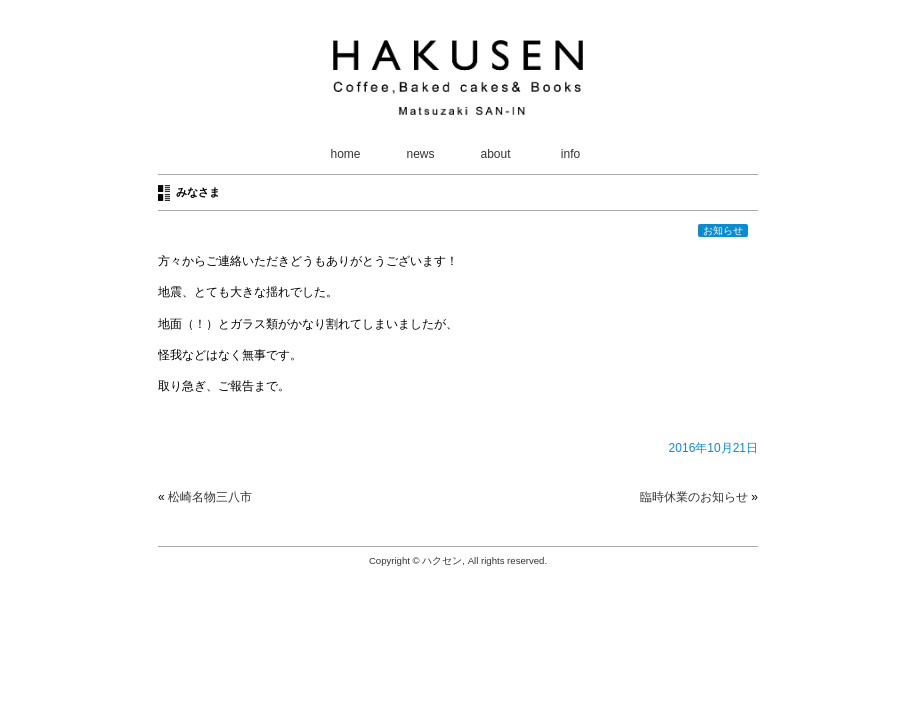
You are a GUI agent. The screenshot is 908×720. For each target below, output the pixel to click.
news (420, 154)
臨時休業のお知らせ (694, 497)
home (345, 154)
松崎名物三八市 (210, 497)
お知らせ (723, 230)
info (570, 154)
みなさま (198, 192)
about (495, 154)
